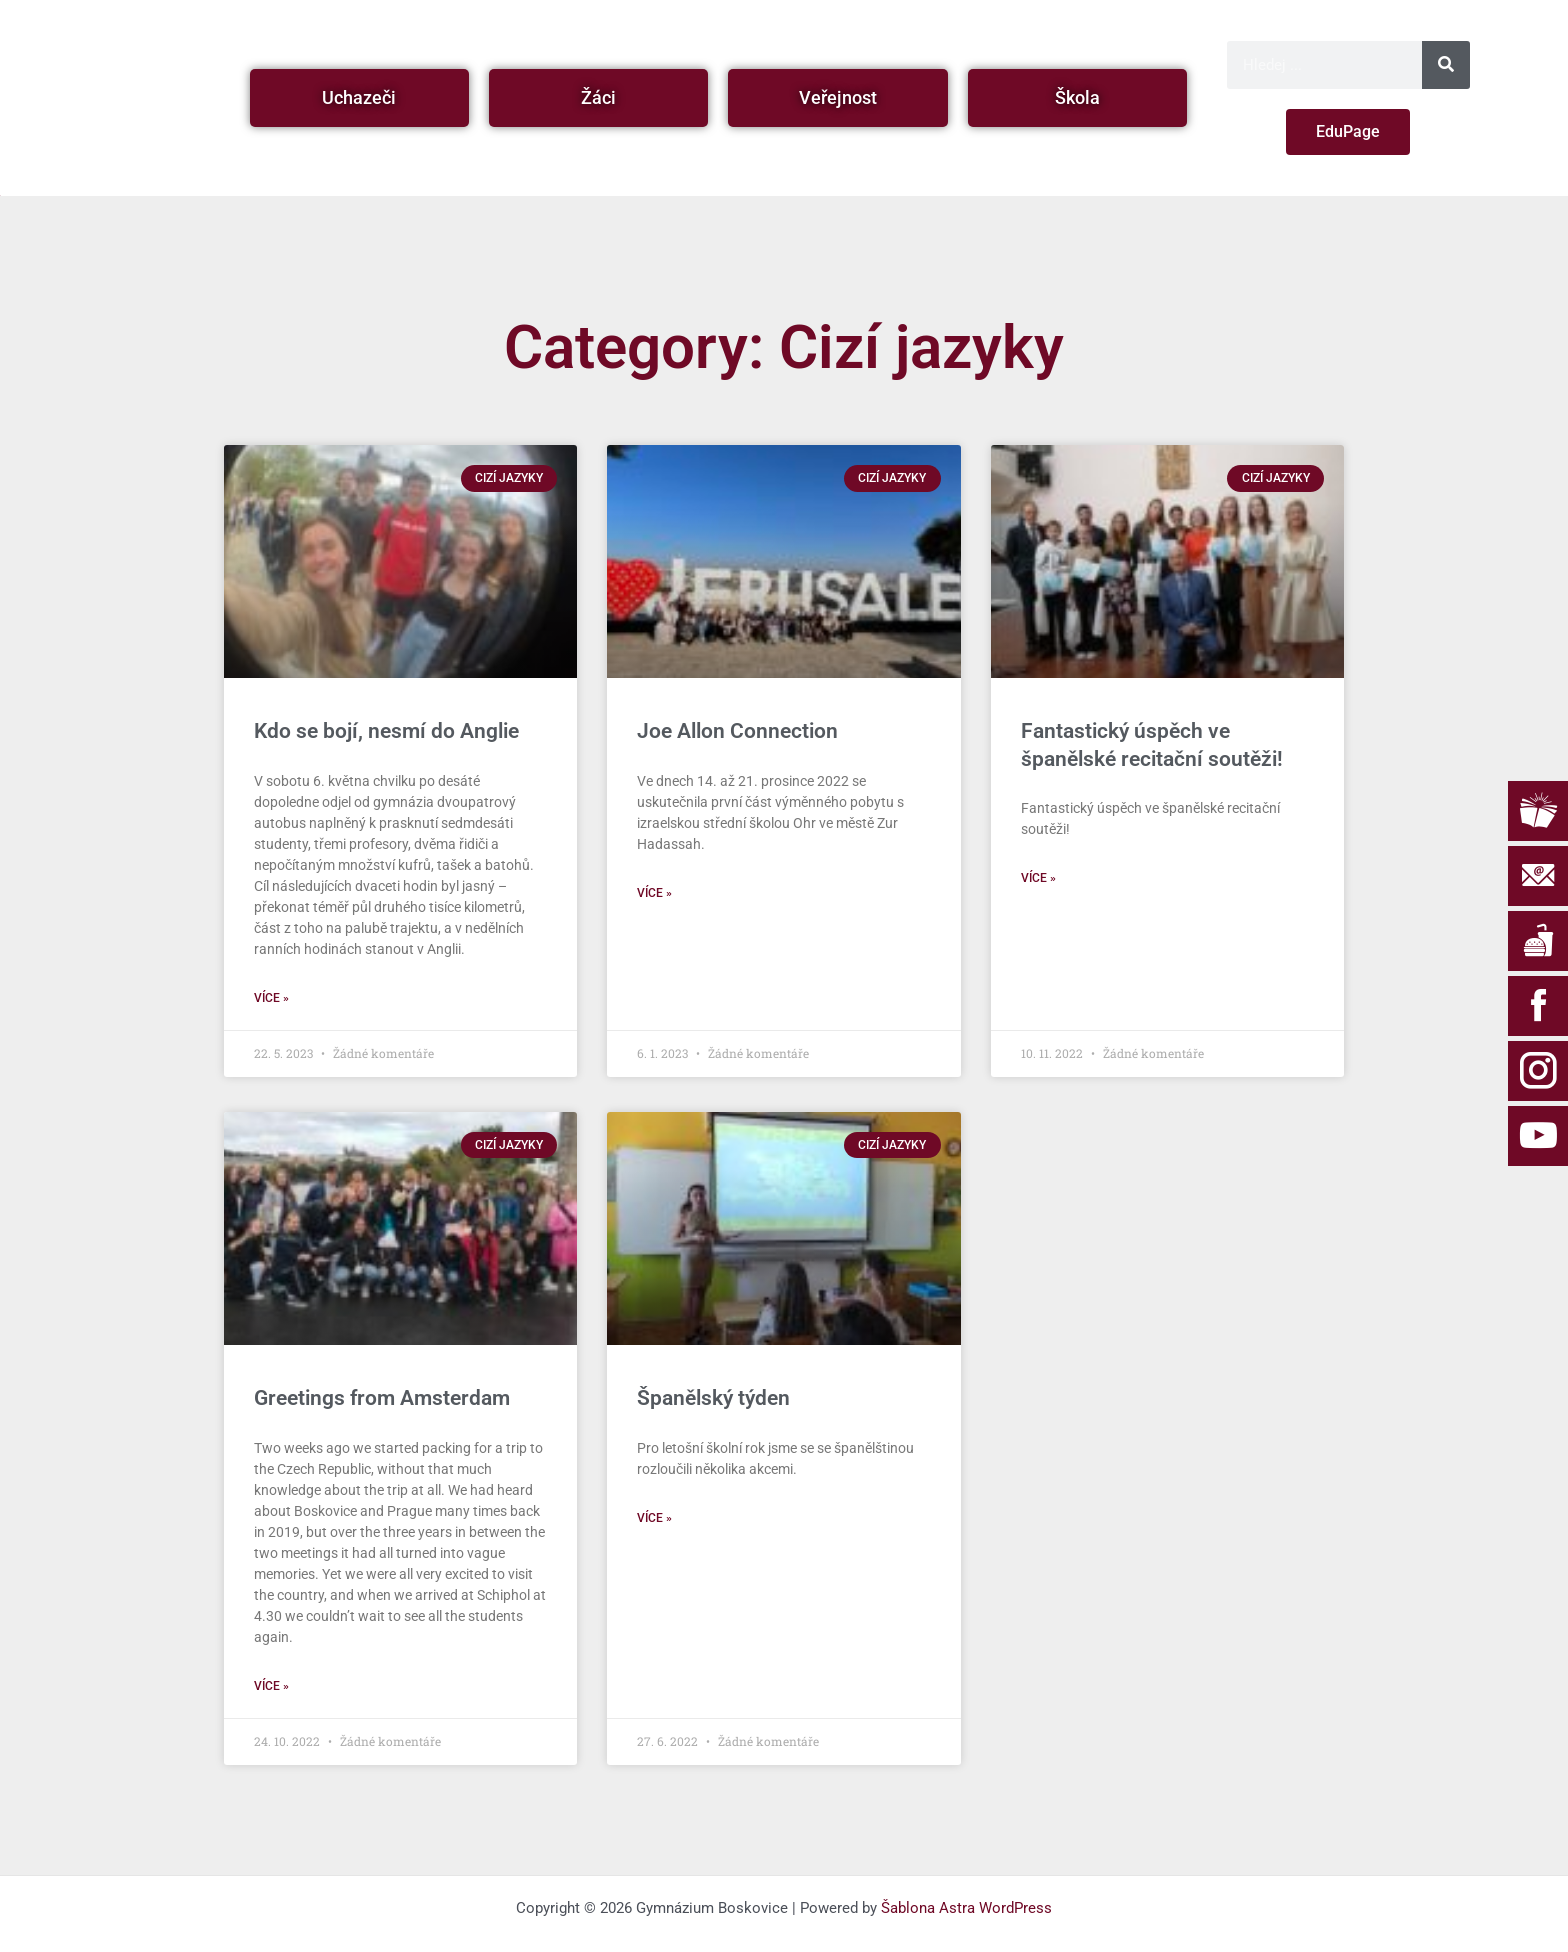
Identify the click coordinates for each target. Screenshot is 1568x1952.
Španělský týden (713, 1398)
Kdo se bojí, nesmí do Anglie (386, 731)
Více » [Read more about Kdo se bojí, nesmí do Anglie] (271, 998)
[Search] (1446, 65)
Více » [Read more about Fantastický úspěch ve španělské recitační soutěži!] (1038, 878)
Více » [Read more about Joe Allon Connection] (654, 893)
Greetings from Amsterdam (382, 1398)
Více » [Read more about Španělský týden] (654, 1518)
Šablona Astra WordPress (966, 1908)
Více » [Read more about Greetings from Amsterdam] (271, 1686)
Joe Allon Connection (737, 731)
